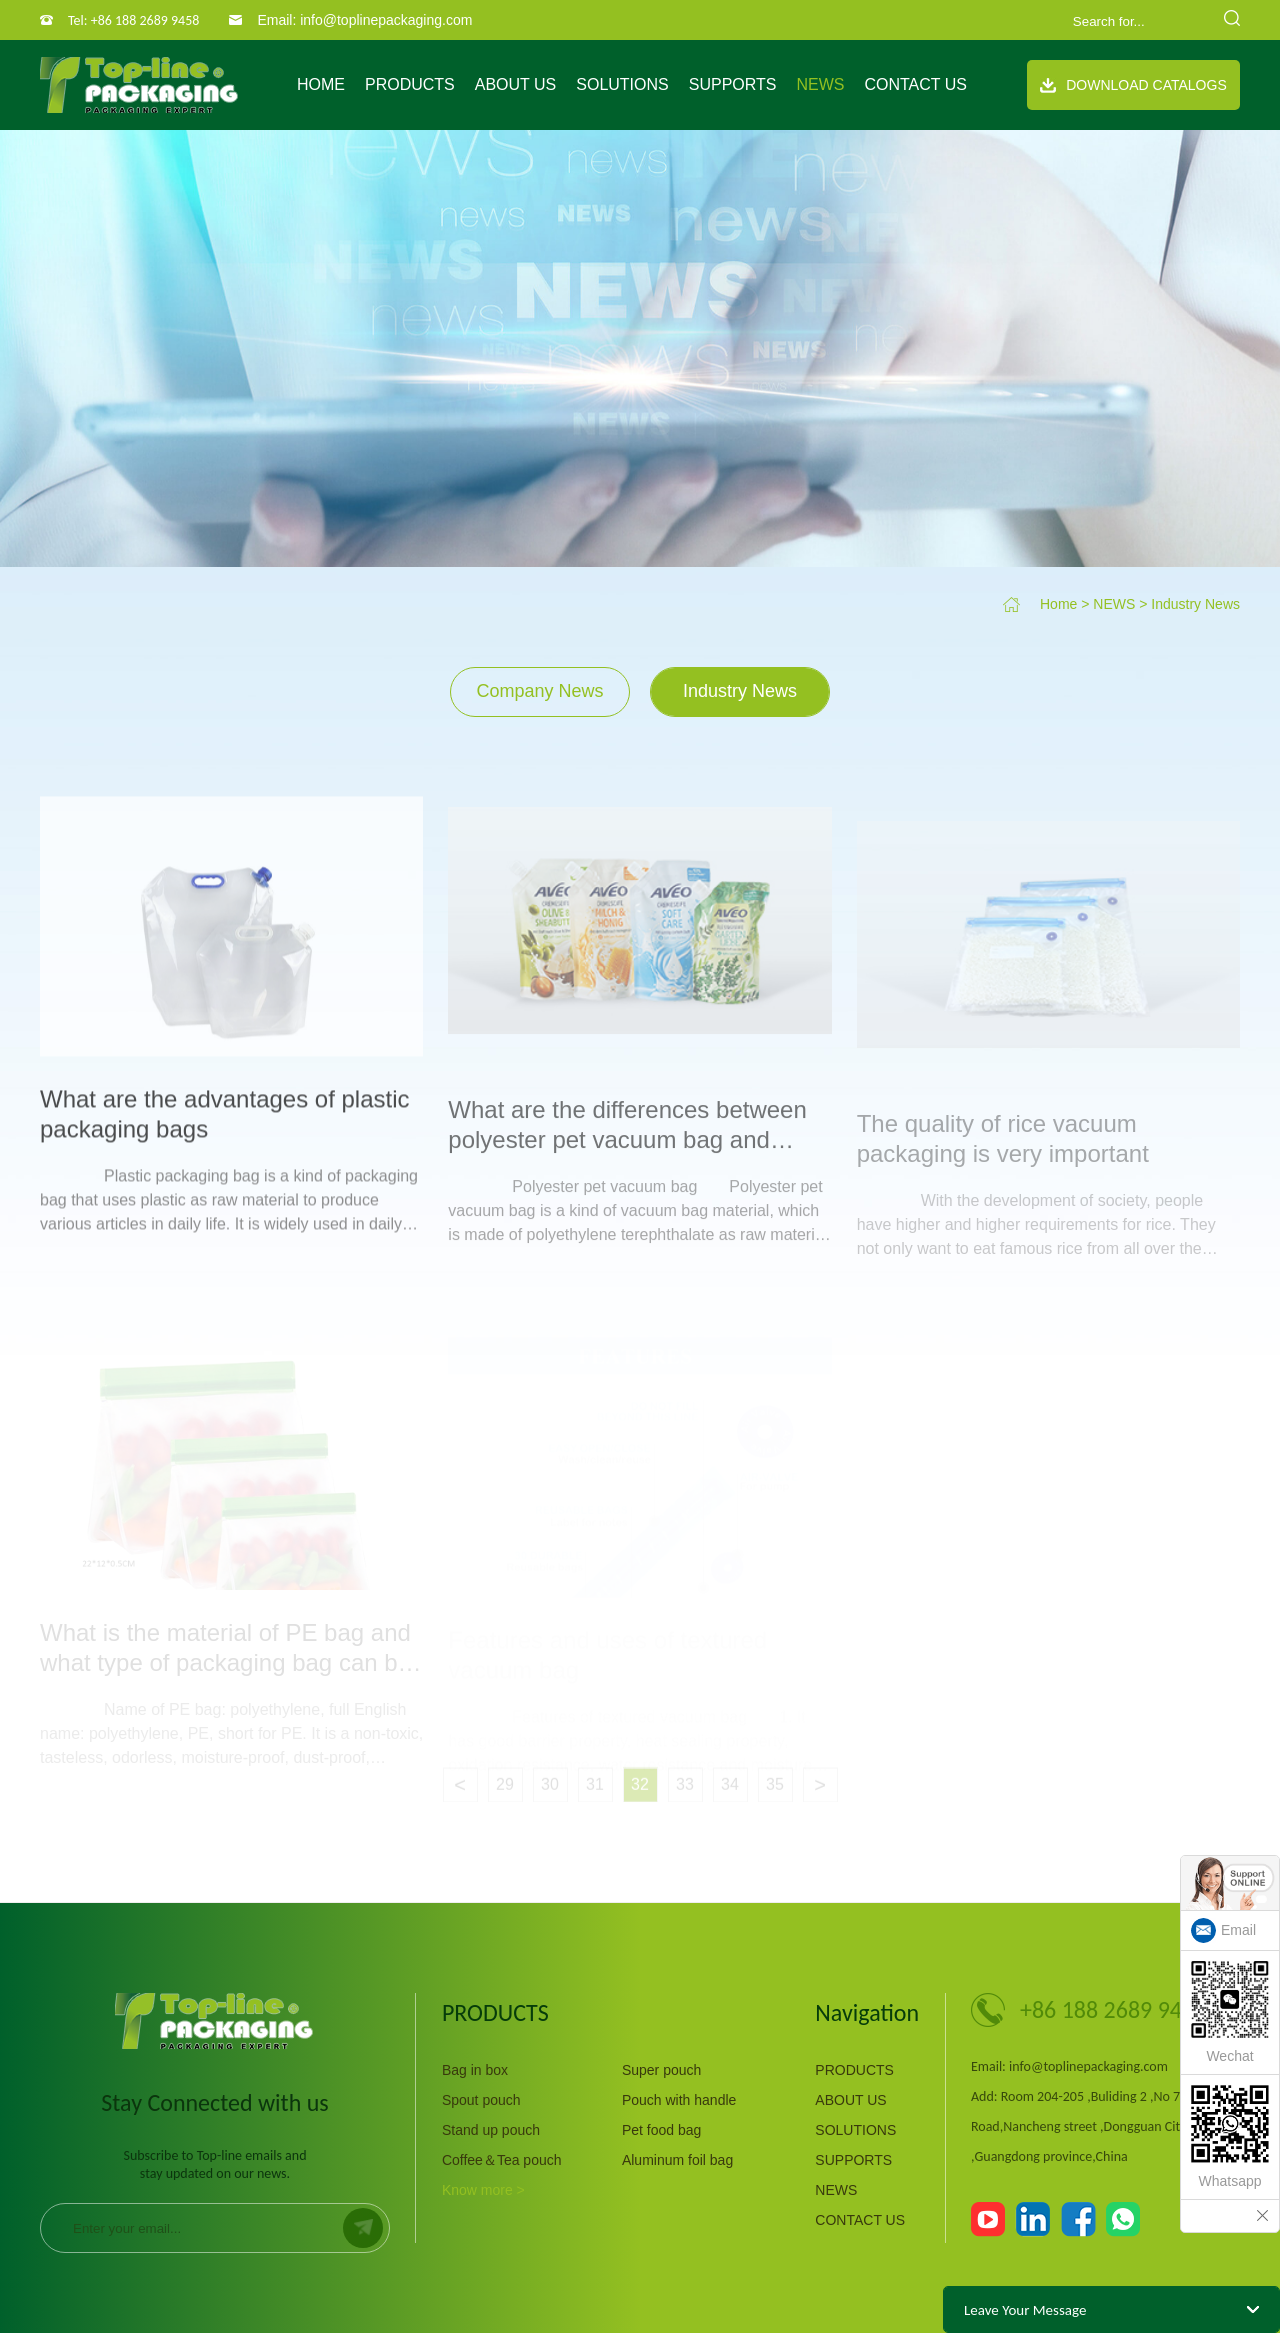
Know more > (483, 2190)
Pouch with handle (679, 2100)
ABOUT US (516, 84)
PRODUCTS (410, 84)
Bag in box (475, 2070)
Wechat (1230, 2012)
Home (321, 84)
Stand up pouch (491, 2130)
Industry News (1195, 604)
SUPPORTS (733, 84)
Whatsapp (1230, 2137)
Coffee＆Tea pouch (502, 2160)
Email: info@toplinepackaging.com (364, 20)
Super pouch (661, 2070)
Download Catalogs (1133, 85)
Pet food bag (661, 2130)
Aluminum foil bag (677, 2160)
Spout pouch (481, 2100)
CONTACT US (915, 84)
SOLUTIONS (622, 84)
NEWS (820, 84)
